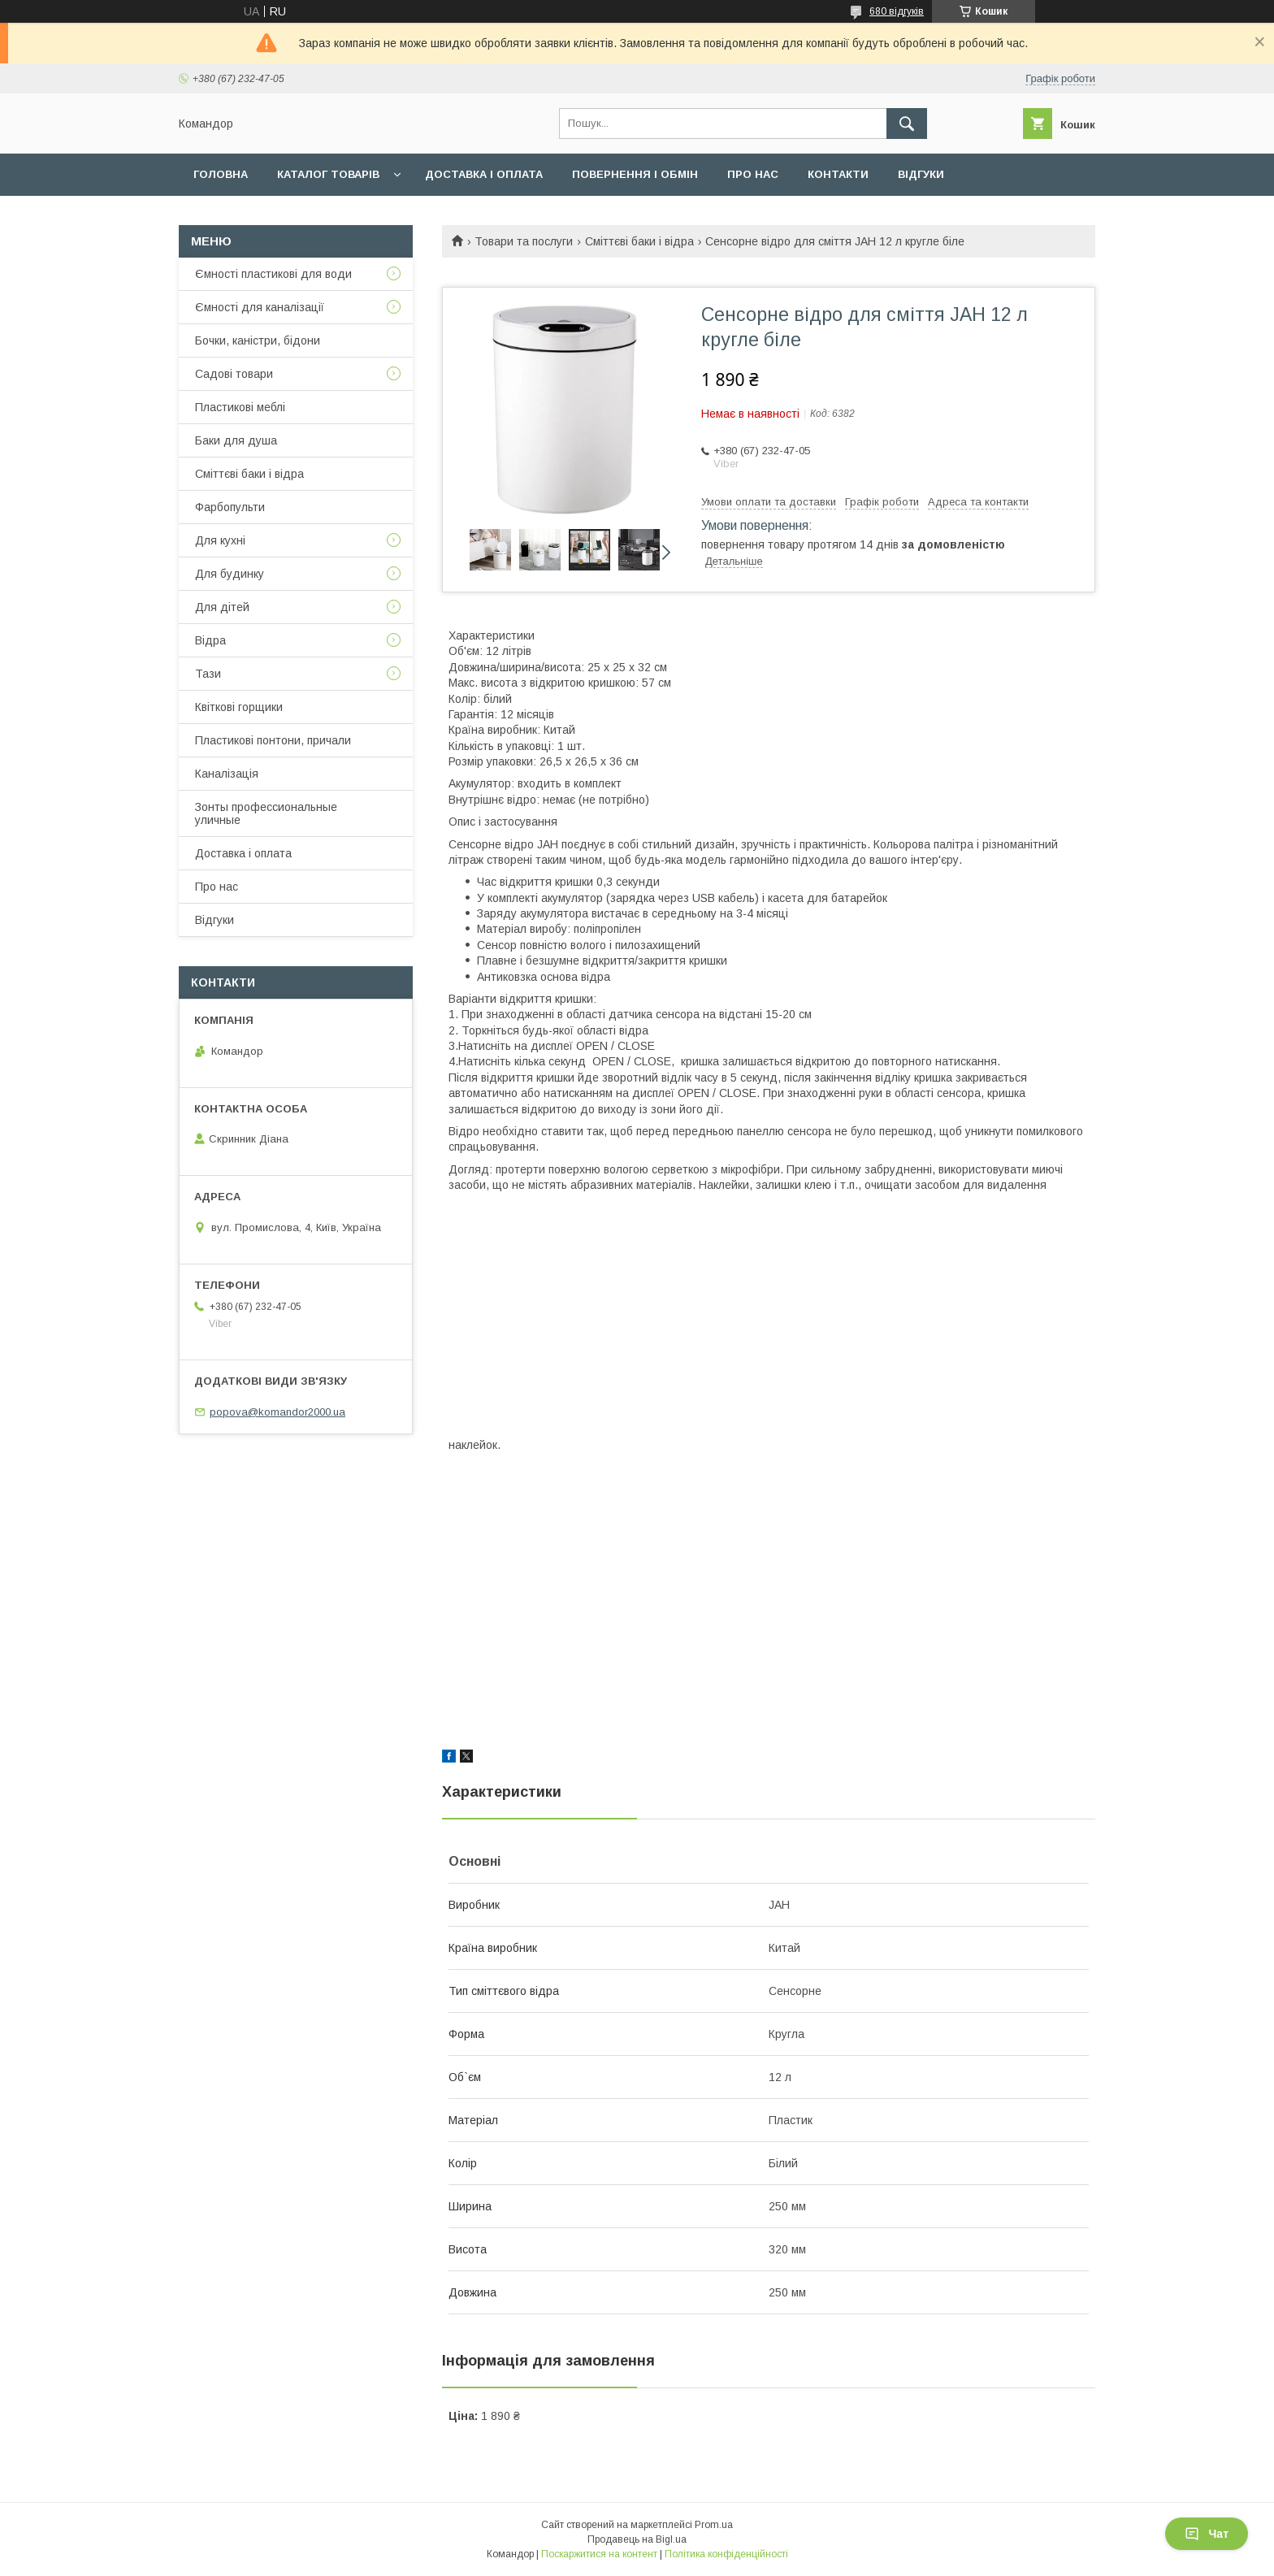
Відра (210, 640)
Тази (208, 673)
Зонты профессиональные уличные (266, 813)
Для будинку (229, 573)
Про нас (752, 174)
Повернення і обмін (635, 174)
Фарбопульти (230, 507)
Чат (1206, 2533)
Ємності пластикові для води (273, 273)
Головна (220, 174)
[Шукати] (906, 123)
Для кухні (220, 540)
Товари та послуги (523, 241)
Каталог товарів (328, 174)
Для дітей (222, 607)
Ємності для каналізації (259, 307)
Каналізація (226, 773)
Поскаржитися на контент (599, 2554)
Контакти (838, 174)
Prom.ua (714, 2524)
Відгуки (921, 174)
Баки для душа (236, 440)
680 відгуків (896, 11)
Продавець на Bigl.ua (637, 2539)
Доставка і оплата (484, 174)
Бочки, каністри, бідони (257, 340)
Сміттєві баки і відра (639, 241)
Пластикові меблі (240, 407)
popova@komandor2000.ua (277, 1412)
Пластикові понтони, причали (273, 740)
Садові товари (234, 373)
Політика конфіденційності (726, 2554)
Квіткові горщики (239, 706)
